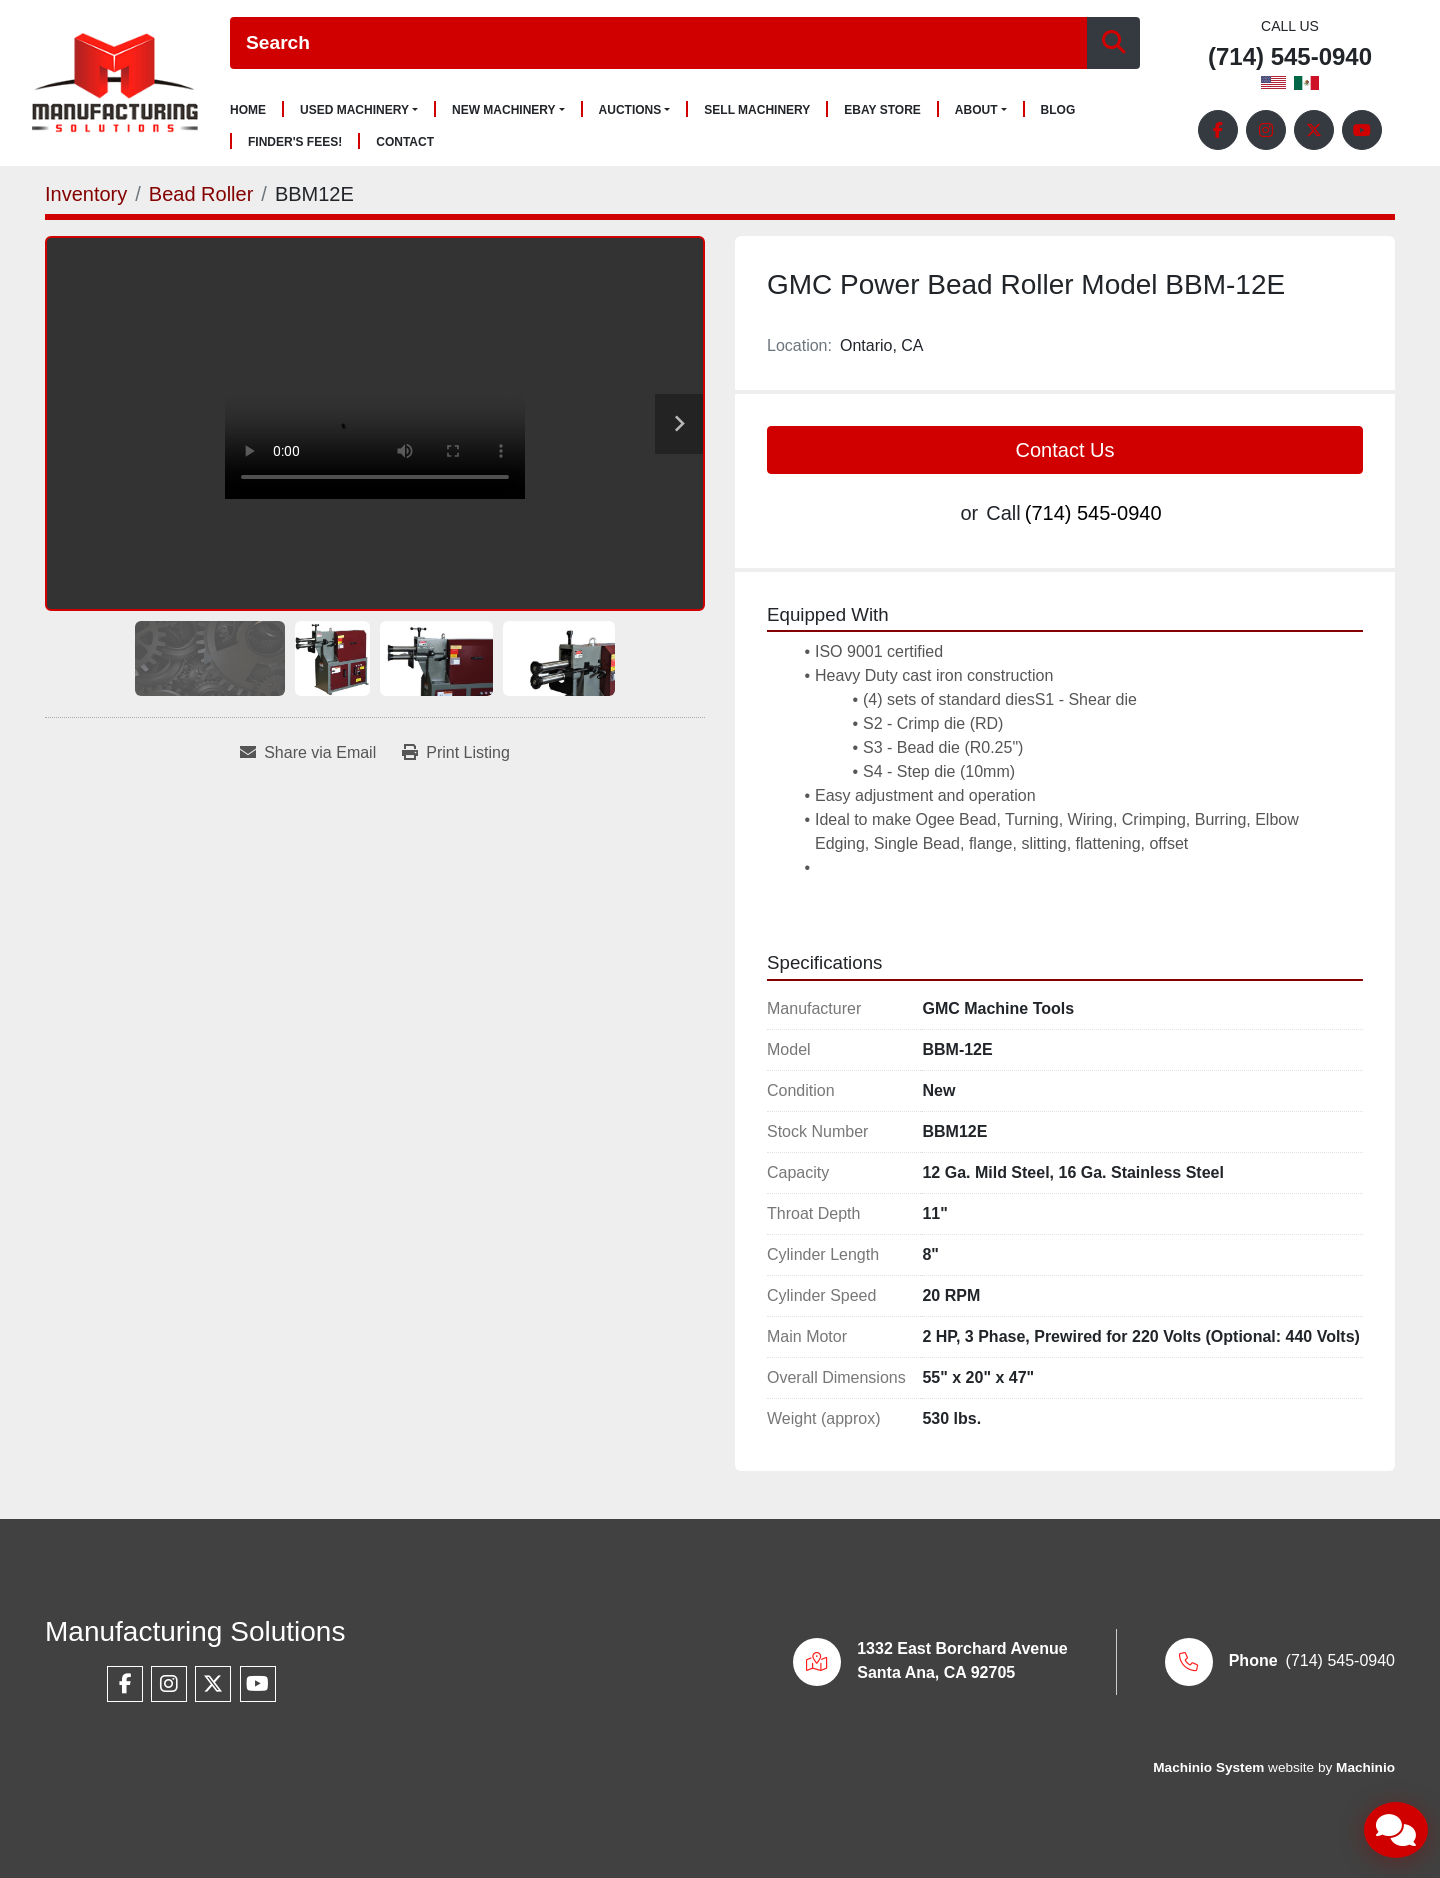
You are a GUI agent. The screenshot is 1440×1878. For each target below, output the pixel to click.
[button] (359, 110)
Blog (1058, 110)
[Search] (658, 43)
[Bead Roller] (201, 194)
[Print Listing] (456, 753)
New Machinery (504, 110)
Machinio (1365, 1767)
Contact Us (1065, 450)
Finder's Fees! (295, 142)
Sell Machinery (757, 110)
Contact (405, 142)
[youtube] (1362, 130)
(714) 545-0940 (1290, 57)
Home (248, 110)
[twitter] (1314, 130)
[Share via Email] (308, 753)
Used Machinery (354, 110)
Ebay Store (882, 110)
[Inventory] (86, 194)
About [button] (976, 110)
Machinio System (1208, 1767)
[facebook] (1218, 130)
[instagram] (1266, 130)
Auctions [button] (630, 110)
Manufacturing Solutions (195, 1631)
